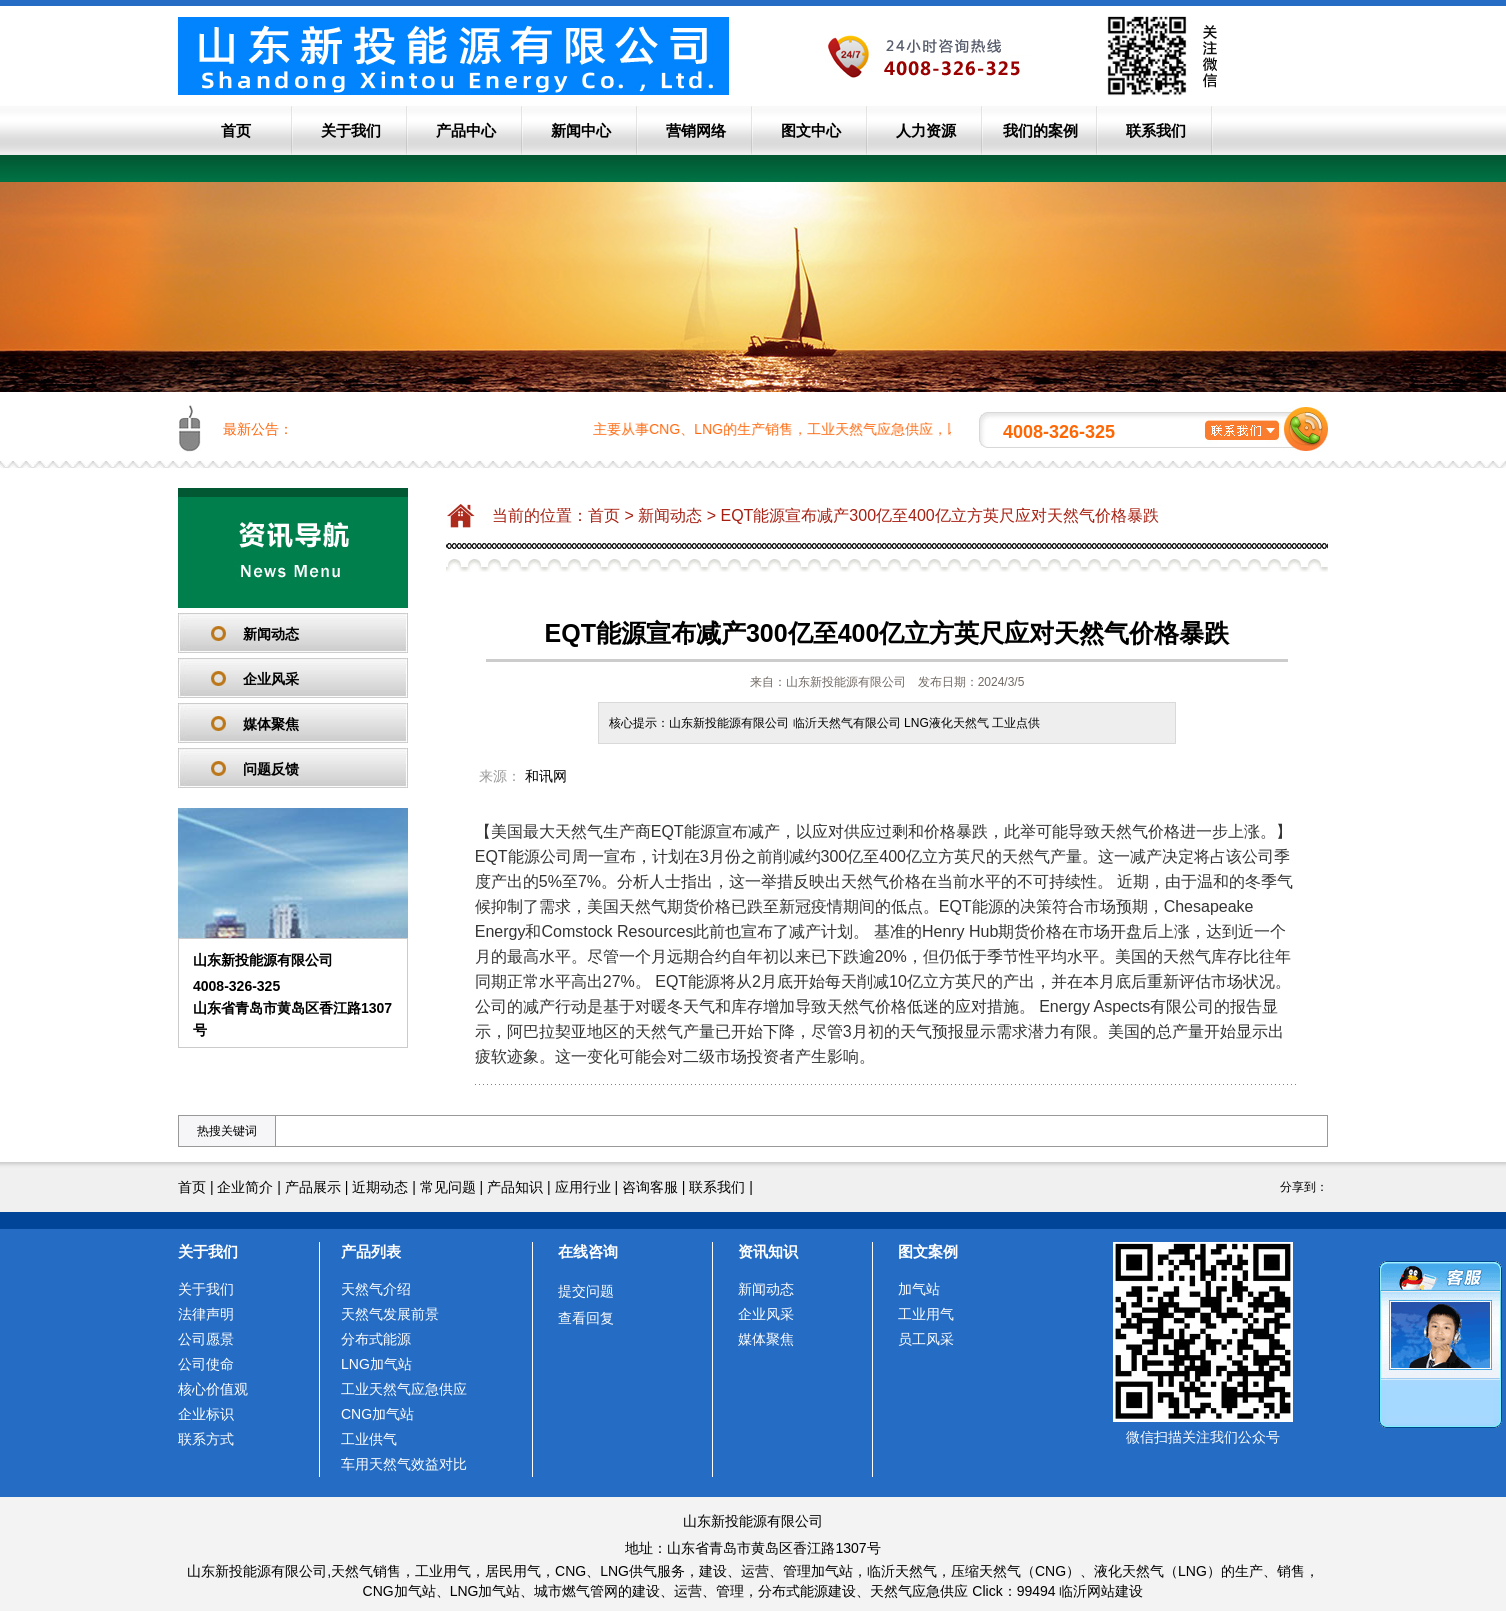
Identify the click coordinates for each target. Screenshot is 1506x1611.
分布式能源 (376, 1339)
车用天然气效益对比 (404, 1464)
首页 (236, 130)
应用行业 (583, 1187)
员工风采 (926, 1339)
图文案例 (928, 1251)
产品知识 (515, 1187)
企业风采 (271, 679)
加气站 (919, 1289)
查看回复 (586, 1318)
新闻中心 (581, 130)
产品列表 (371, 1251)
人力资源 (926, 130)
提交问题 (586, 1291)
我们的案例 (1040, 130)
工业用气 (926, 1314)
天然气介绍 (376, 1289)
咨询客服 (650, 1187)
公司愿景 (206, 1339)
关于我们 (351, 130)
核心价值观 (213, 1389)
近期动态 (380, 1187)
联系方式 (206, 1439)
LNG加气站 (376, 1364)
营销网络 (696, 130)
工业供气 (369, 1439)
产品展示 (313, 1187)
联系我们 (1156, 130)
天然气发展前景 (390, 1314)
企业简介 (245, 1187)
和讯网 (546, 776)
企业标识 (206, 1414)
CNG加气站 (377, 1414)
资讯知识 (768, 1251)
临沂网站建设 (1101, 1591)
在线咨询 (588, 1251)
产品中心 (466, 130)
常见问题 (448, 1187)
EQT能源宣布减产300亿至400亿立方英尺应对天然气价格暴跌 (939, 515)
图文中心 (811, 130)
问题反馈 (271, 769)
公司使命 (206, 1364)
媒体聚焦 (271, 724)
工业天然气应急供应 (404, 1389)
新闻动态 (271, 634)
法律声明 (206, 1314)
